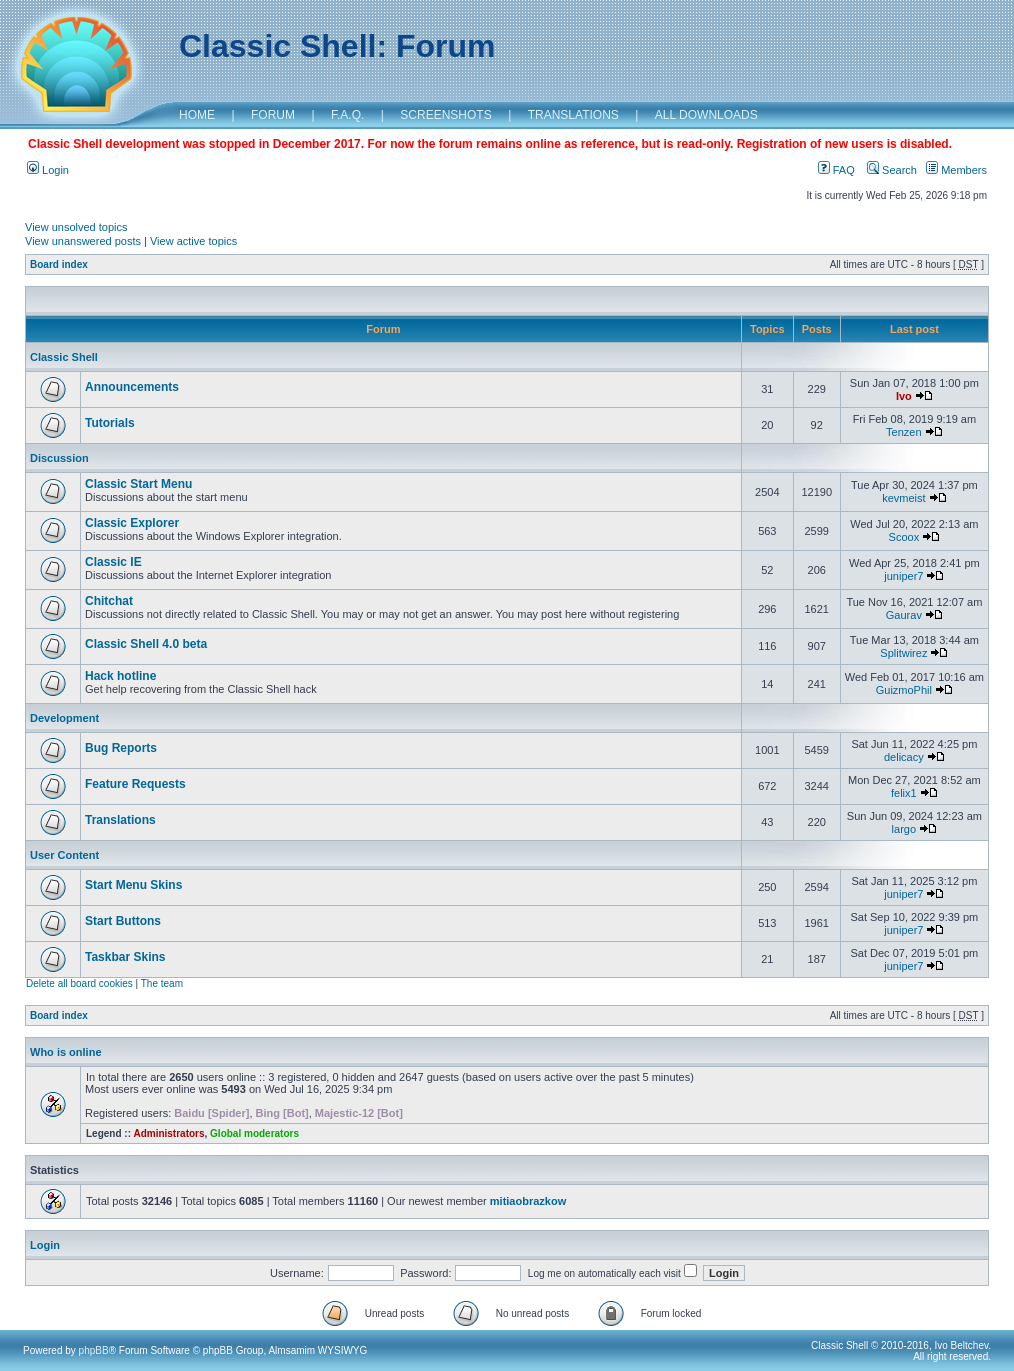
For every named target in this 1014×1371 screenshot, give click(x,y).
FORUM (273, 115)
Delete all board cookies (79, 983)
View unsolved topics (76, 227)
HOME (197, 115)
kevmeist (903, 498)
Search (892, 170)
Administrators (168, 1133)
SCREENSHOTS (445, 115)
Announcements (132, 387)
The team (162, 983)
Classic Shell (64, 357)
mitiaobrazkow (528, 1201)
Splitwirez (903, 653)
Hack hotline (120, 676)
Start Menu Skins (133, 885)
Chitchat (109, 601)
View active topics (193, 241)
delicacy (904, 757)
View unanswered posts (83, 241)
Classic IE (113, 562)
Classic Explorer (132, 523)
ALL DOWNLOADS (706, 115)
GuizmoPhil (904, 690)
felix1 (904, 793)
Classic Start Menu (138, 484)
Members (956, 170)
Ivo (904, 396)
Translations (120, 820)
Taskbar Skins (125, 957)
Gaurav (904, 615)
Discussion (59, 458)
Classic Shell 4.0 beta (146, 644)
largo (904, 829)
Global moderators (254, 1133)
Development (64, 718)
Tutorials (110, 423)
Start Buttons (123, 921)
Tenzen (903, 432)
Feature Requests (135, 784)
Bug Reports (121, 748)
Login (48, 170)
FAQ (836, 170)
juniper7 (903, 576)
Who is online (66, 1052)
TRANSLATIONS (573, 115)
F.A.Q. (347, 115)
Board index (59, 264)
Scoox (904, 537)
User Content (64, 855)
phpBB (94, 1350)
